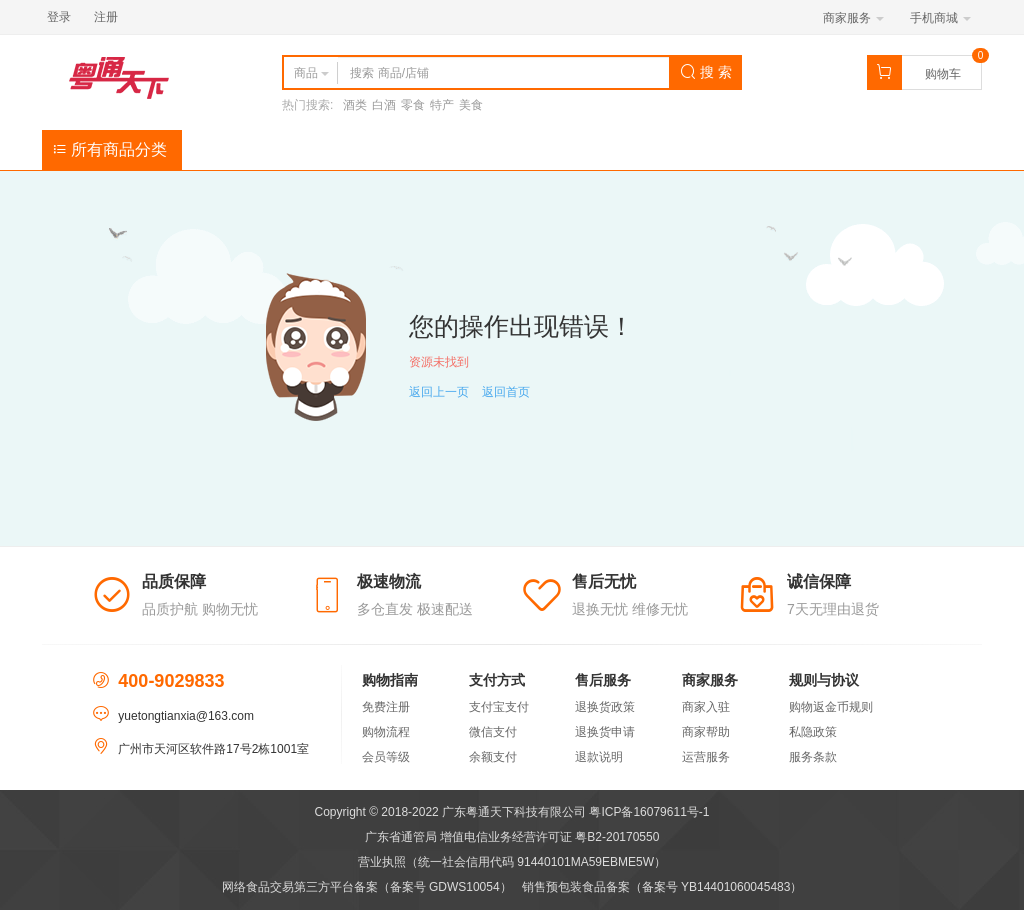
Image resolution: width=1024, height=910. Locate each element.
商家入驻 (706, 707)
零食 (413, 105)
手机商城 (940, 18)
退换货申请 (605, 732)
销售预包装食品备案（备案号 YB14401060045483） (662, 887)
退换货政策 (605, 707)
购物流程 (386, 732)
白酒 (384, 105)
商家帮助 (706, 732)
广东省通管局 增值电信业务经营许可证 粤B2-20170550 (512, 837)
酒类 (355, 105)
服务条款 (813, 757)
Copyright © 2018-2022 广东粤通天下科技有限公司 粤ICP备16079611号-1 (512, 812)
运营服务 (706, 757)
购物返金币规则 (831, 707)
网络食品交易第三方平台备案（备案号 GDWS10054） (367, 887)
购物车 (943, 74)
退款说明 (599, 757)
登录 (59, 17)
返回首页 (506, 392)
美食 (471, 105)
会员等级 (386, 757)
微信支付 (493, 732)
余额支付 (493, 757)
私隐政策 (813, 732)
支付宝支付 (499, 707)
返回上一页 (439, 392)
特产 (442, 105)
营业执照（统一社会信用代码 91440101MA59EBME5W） (512, 862)
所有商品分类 (109, 149)
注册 (106, 17)
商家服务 (853, 18)
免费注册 (386, 707)
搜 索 (706, 72)
